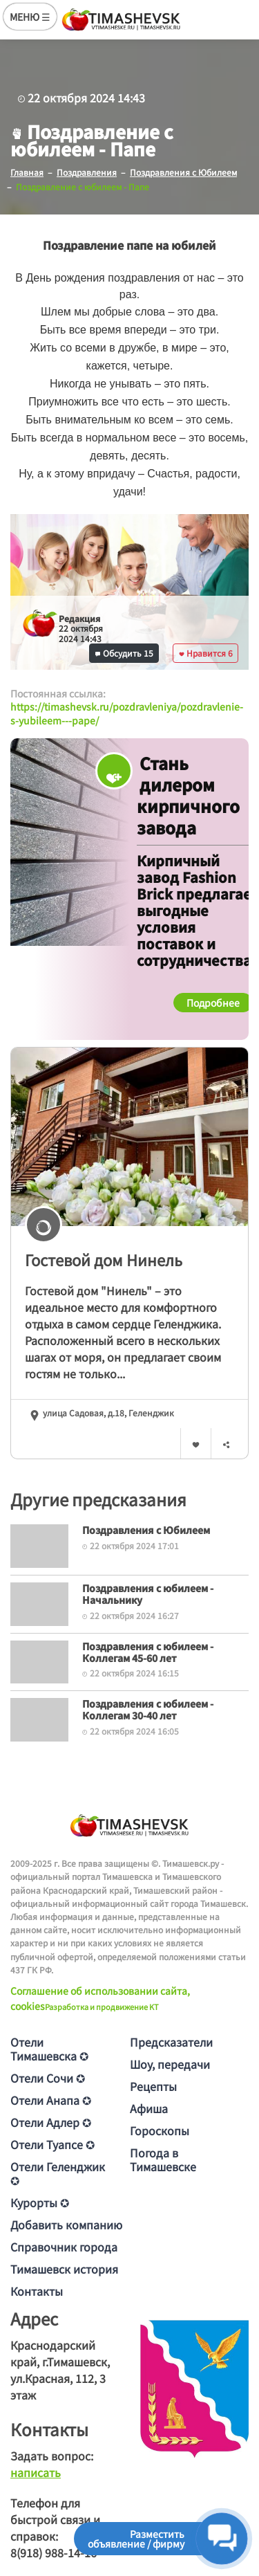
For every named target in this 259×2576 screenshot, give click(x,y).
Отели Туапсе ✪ (52, 2144)
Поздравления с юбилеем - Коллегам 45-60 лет (147, 1652)
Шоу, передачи (170, 2064)
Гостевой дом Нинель (103, 1259)
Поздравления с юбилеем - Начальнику (147, 1594)
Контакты (36, 2291)
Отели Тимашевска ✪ (49, 2049)
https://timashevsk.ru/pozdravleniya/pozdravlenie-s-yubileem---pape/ (126, 713)
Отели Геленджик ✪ (57, 2173)
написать (35, 2472)
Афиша (149, 2108)
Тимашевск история (64, 2269)
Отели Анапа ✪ (50, 2100)
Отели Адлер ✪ (50, 2122)
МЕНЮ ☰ (30, 17)
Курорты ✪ (39, 2202)
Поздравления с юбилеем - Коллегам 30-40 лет (147, 1709)
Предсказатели (171, 2042)
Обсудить (124, 653)
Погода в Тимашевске (163, 2159)
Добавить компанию (66, 2224)
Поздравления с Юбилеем (146, 1530)
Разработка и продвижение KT (102, 2006)
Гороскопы (159, 2130)
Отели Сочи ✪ (47, 2078)
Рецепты (153, 2086)
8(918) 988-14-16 (53, 2552)
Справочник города (63, 2247)
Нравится (206, 653)
